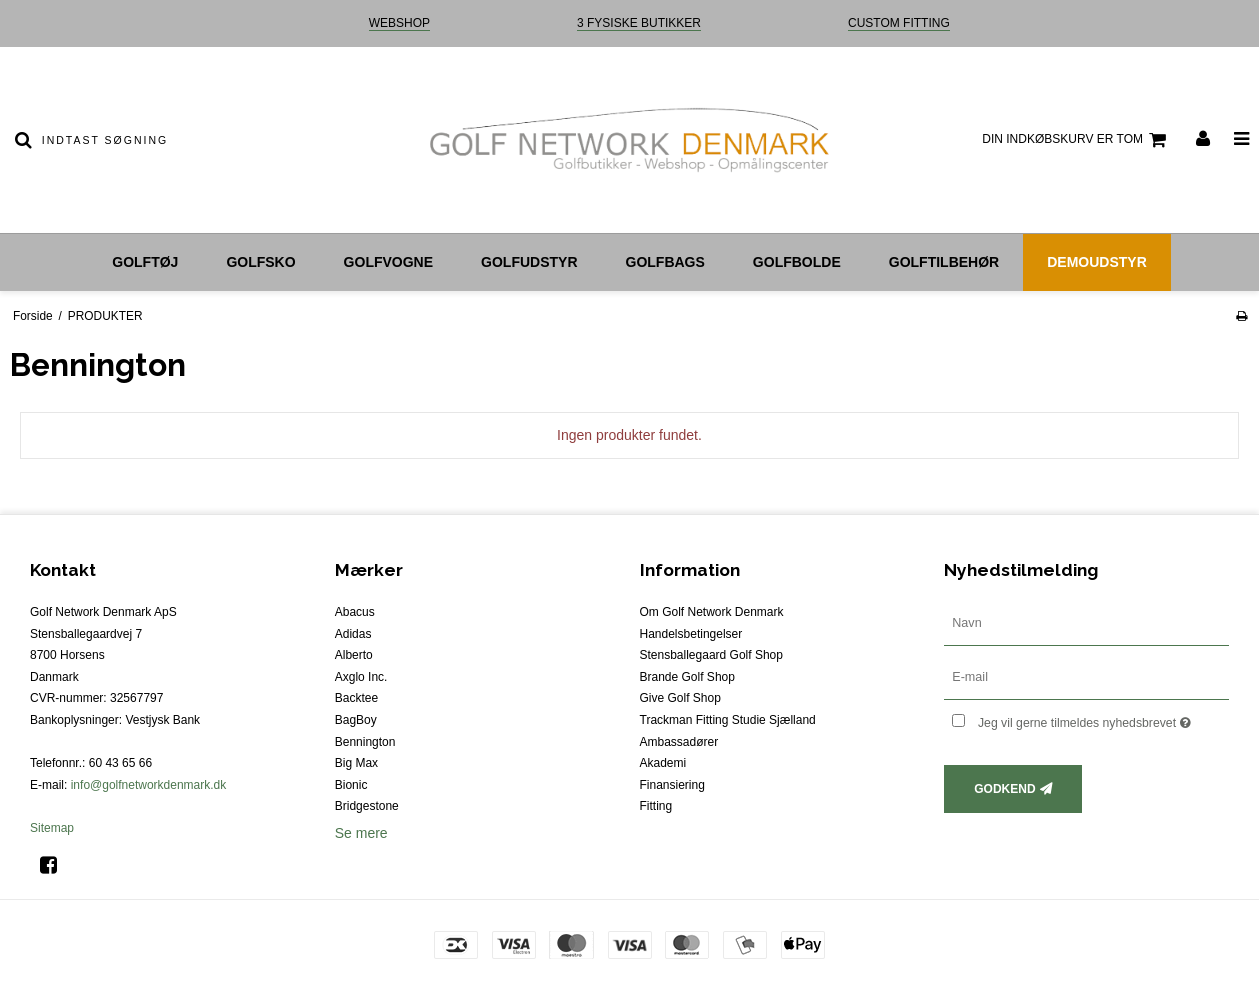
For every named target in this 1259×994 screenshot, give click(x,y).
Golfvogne (388, 262)
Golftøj (145, 262)
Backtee (356, 698)
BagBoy (356, 720)
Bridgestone (367, 806)
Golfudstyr (529, 262)
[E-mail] (1086, 677)
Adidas (353, 634)
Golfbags (665, 262)
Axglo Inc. (361, 677)
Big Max (356, 763)
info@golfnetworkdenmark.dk (149, 785)
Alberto (354, 655)
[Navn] (1086, 623)
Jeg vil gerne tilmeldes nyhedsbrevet (1103, 718)
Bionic (351, 785)
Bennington (365, 742)
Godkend (1004, 789)
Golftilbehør (944, 262)
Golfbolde (797, 262)
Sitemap (52, 828)
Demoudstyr (1097, 262)
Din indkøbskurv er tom (1077, 140)
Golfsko (260, 262)
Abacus (355, 612)
